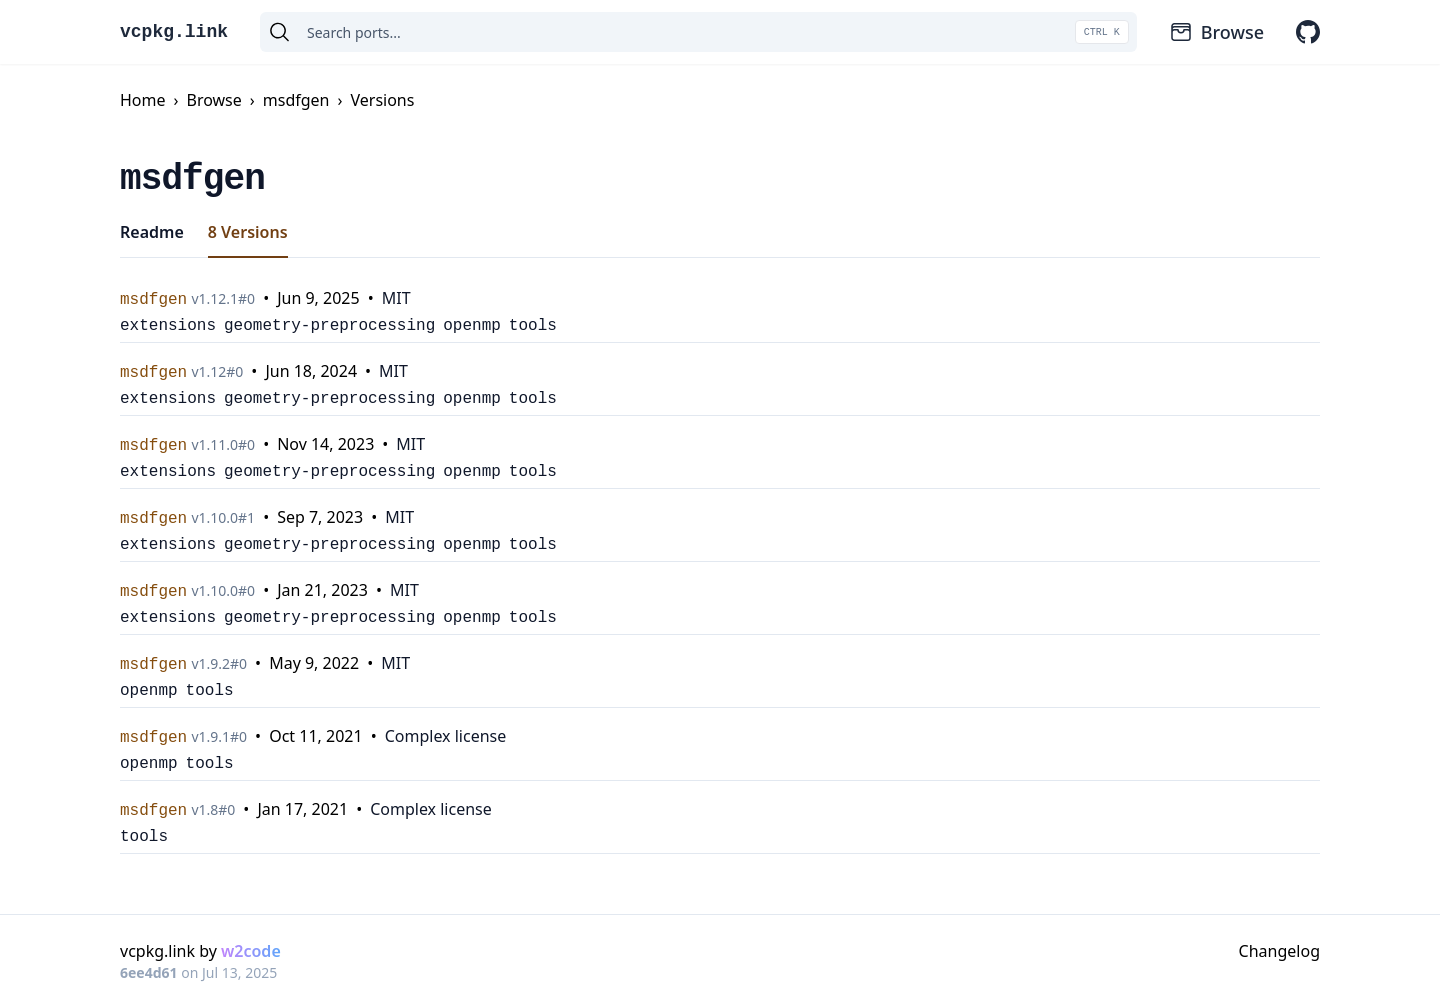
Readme (152, 232)
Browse (1216, 32)
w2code (251, 951)
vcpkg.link (174, 32)
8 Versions (248, 232)
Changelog (1279, 951)
